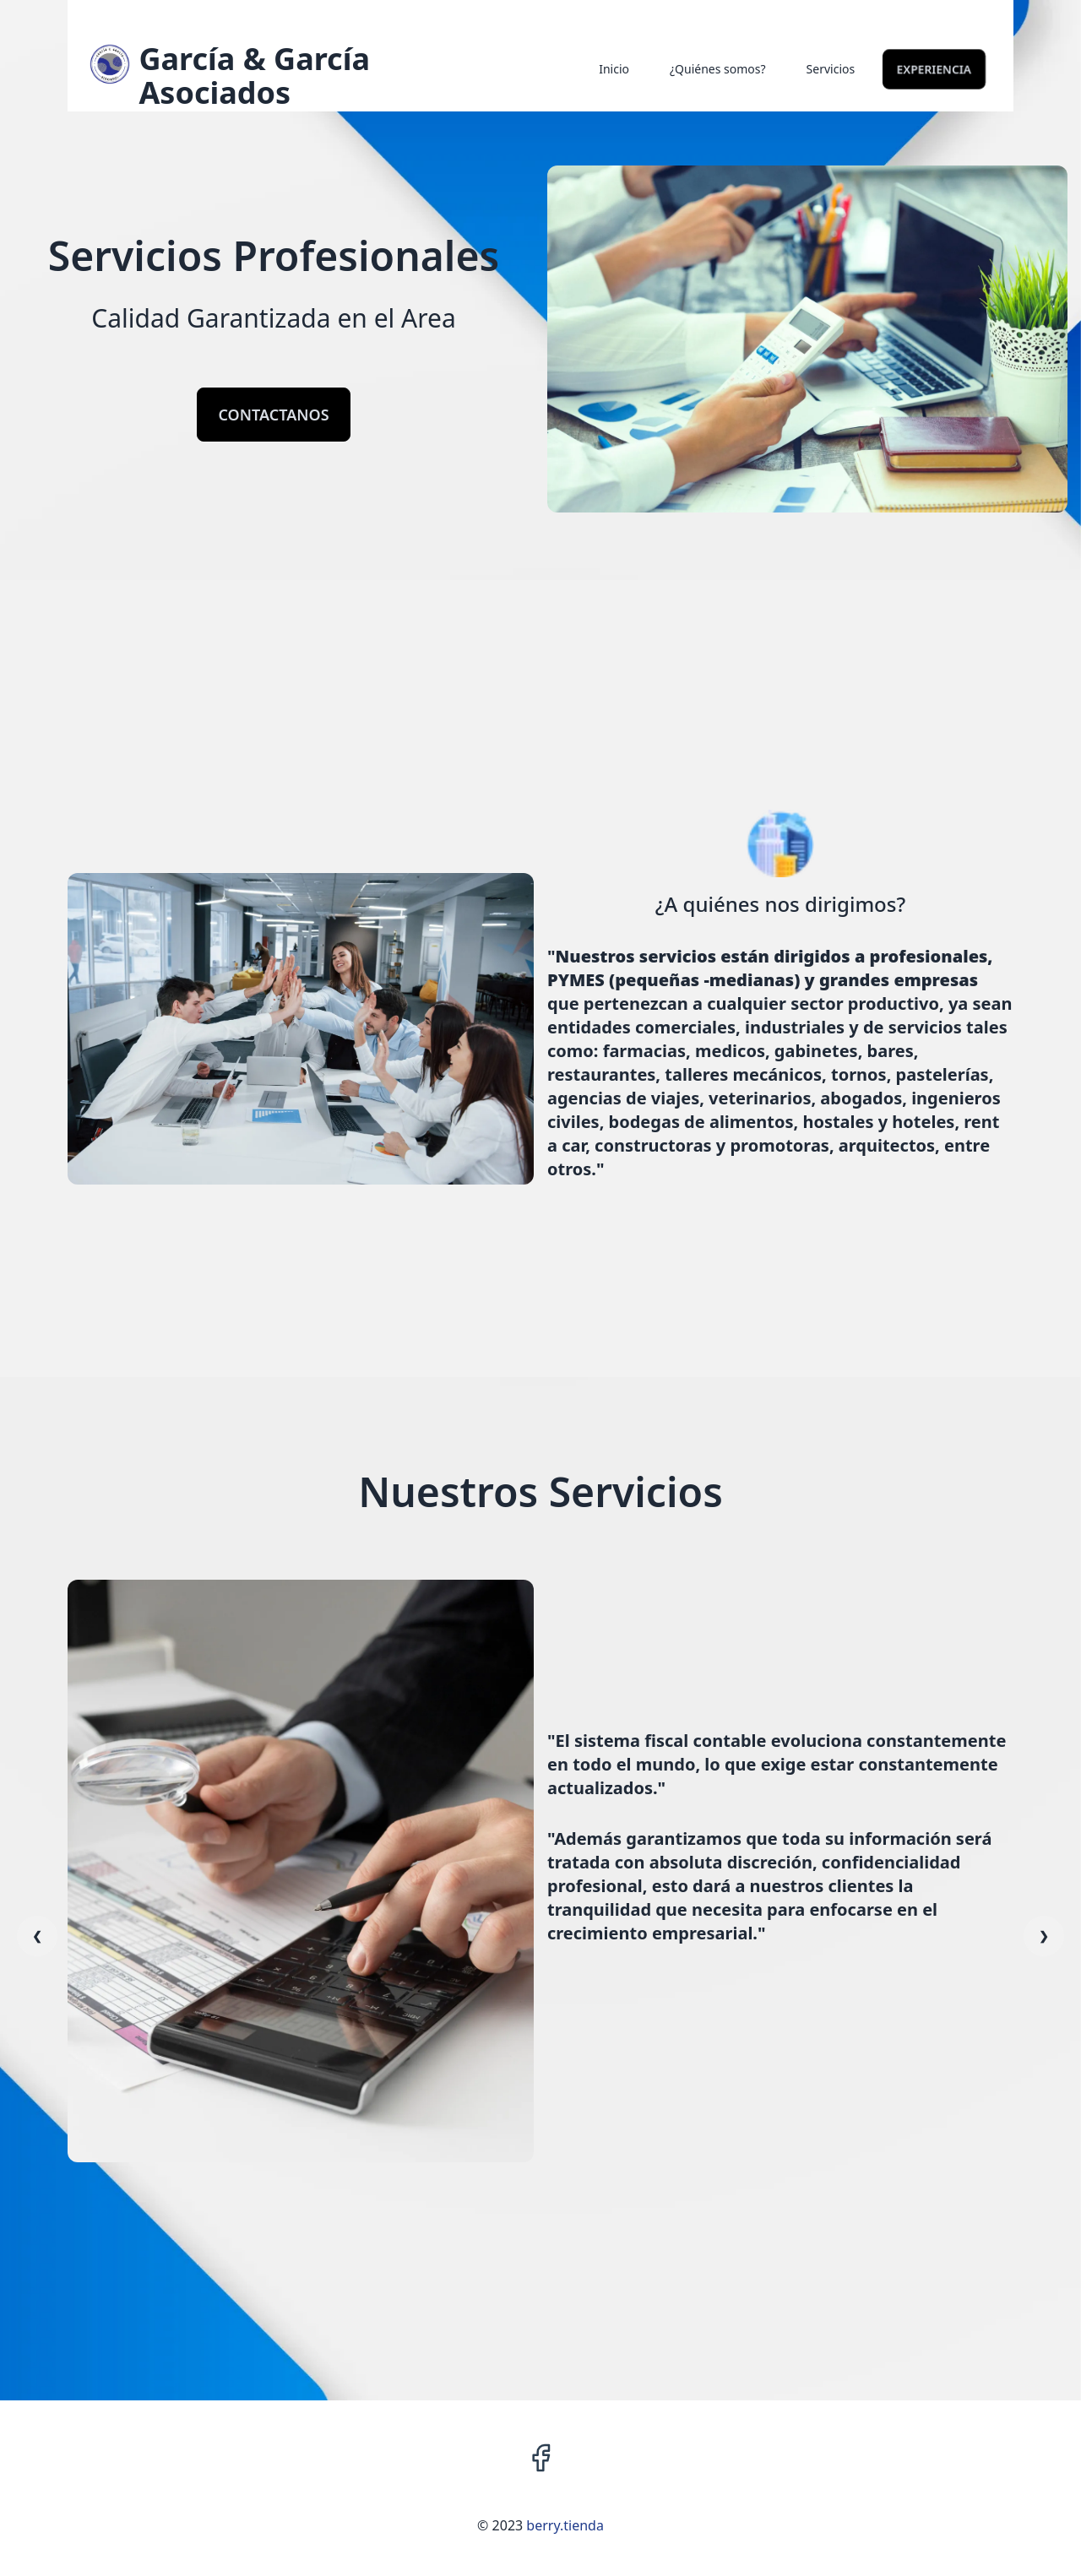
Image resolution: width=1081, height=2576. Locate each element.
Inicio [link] (614, 69)
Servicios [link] (831, 69)
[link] (241, 76)
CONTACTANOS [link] (273, 414)
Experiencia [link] (934, 69)
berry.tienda (565, 2525)
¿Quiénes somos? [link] (718, 69)
